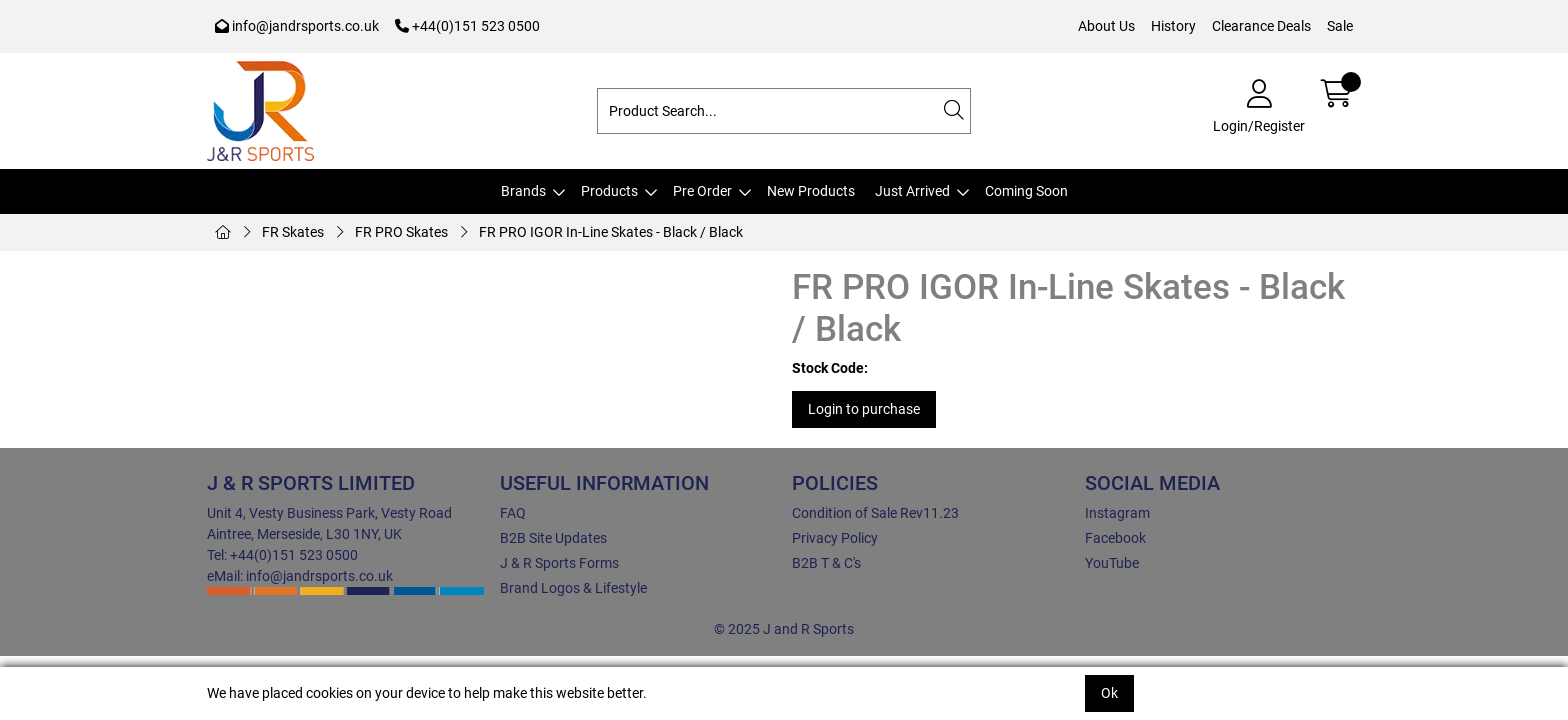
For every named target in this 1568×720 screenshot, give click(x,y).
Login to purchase (864, 409)
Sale (1340, 26)
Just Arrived (912, 191)
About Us (1106, 26)
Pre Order (702, 191)
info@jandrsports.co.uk (297, 26)
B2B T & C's (826, 563)
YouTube (1112, 563)
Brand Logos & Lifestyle (573, 588)
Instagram (1117, 513)
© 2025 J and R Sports (784, 629)
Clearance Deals (1261, 26)
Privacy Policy (835, 538)
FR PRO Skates (401, 232)
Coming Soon (1026, 191)
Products (609, 191)
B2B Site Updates (553, 538)
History (1173, 26)
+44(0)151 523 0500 (467, 26)
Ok (1109, 693)
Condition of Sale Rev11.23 (875, 513)
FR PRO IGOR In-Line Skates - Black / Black (611, 232)
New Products (811, 191)
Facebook (1115, 538)
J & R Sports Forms (559, 563)
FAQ (513, 513)
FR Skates (293, 232)
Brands (523, 191)
